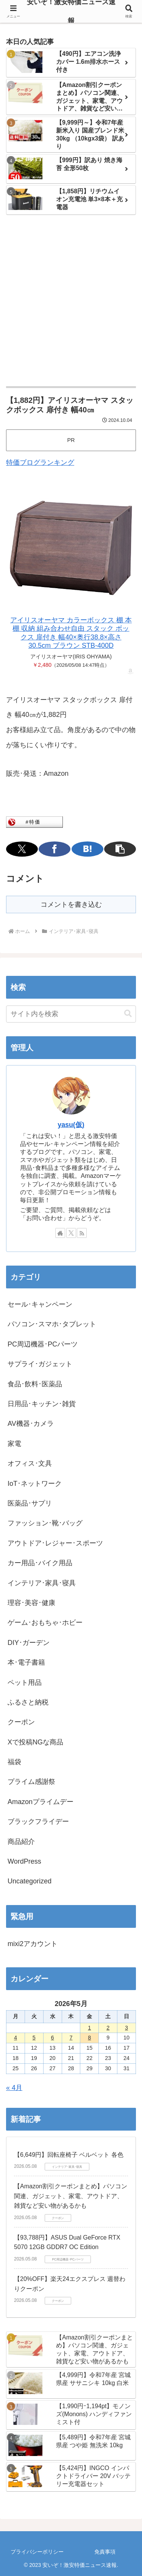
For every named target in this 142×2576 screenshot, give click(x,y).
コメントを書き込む (71, 904)
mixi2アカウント (33, 1944)
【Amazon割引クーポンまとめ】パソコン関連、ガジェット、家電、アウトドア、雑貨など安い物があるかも (70, 2196)
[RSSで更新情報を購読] (82, 1233)
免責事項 (104, 2552)
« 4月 (14, 2087)
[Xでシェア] (22, 849)
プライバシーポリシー (37, 2552)
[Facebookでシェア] (54, 849)
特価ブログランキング (40, 462)
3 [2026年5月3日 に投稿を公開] (126, 2028)
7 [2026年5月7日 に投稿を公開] (70, 2038)
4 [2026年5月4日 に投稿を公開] (15, 2038)
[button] (120, 849)
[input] (71, 1014)
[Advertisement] (71, 301)
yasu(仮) (71, 1125)
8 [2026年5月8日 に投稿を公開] (89, 2038)
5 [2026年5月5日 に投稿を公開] (34, 2038)
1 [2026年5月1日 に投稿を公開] (89, 2028)
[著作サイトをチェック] (60, 1233)
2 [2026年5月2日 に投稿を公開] (107, 2028)
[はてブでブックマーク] (87, 849)
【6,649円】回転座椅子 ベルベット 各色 (68, 2154)
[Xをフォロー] (71, 1233)
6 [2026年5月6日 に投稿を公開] (52, 2038)
